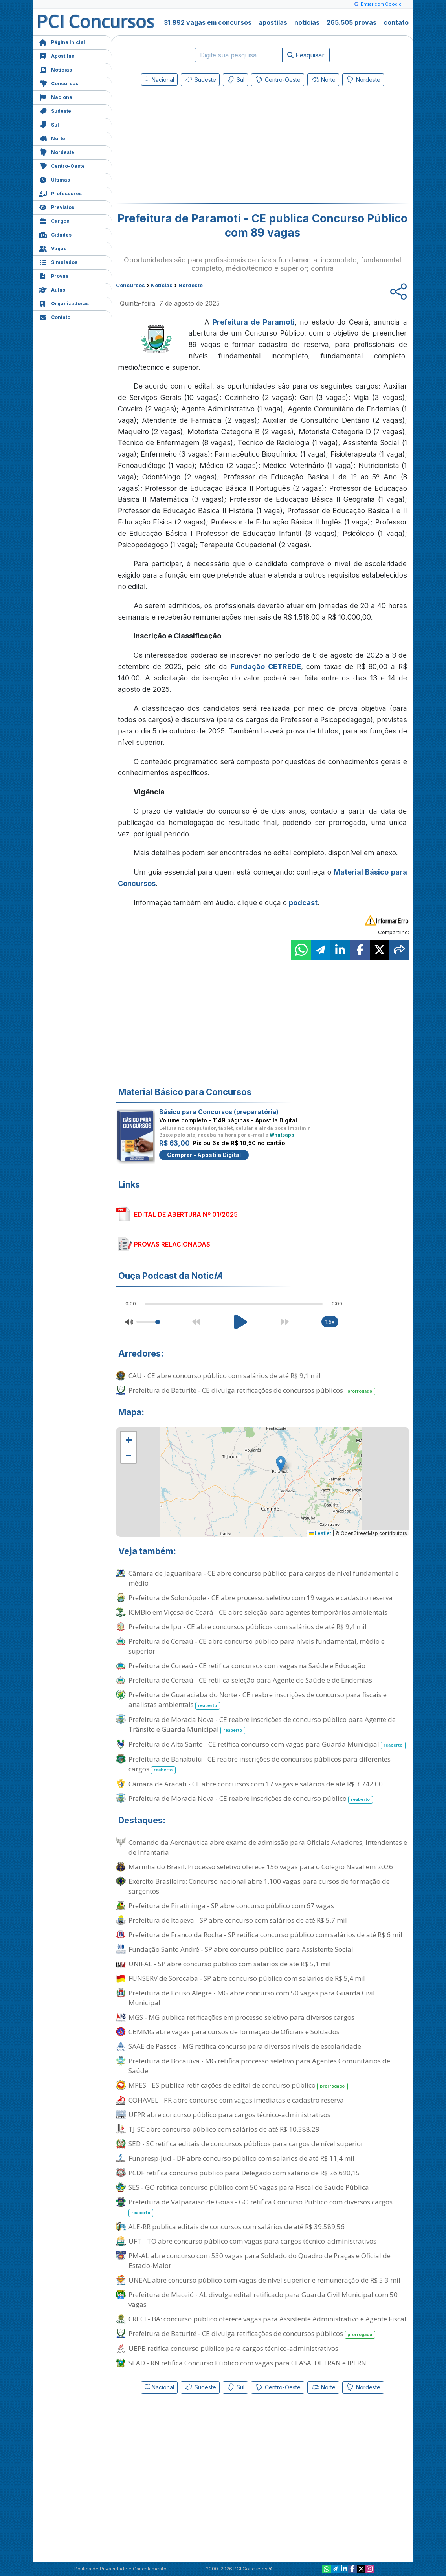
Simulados (58, 261)
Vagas (52, 247)
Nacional (56, 96)
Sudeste (55, 110)
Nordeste (56, 151)
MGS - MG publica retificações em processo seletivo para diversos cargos (241, 2017)
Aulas (52, 289)
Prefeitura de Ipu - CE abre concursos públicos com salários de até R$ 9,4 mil (247, 1626)
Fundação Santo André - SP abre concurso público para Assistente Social (240, 1949)
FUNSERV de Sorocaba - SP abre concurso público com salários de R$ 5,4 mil (246, 1978)
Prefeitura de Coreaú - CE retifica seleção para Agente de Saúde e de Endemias (250, 1680)
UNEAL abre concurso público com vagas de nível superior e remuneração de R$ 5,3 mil (264, 2279)
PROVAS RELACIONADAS (172, 1244)
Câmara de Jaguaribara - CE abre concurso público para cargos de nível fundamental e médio (263, 1578)
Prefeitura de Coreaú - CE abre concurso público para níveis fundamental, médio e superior (256, 1646)
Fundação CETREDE (266, 666)
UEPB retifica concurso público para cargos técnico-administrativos (233, 2348)
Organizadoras (64, 302)
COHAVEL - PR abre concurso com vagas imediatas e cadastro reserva (236, 2100)
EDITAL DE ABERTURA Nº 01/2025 (186, 1214)
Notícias (55, 69)
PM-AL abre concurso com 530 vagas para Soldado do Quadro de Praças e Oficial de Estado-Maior (259, 2260)
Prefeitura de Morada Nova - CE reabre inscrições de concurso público (250, 1799)
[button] (128, 1439)
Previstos (56, 206)
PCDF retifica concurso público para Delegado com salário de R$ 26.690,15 (244, 2172)
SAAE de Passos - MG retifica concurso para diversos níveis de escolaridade (244, 2046)
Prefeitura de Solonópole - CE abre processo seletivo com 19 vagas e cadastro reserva (260, 1597)
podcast (303, 902)
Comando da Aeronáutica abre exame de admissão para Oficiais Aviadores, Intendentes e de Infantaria (267, 1847)
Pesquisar (306, 55)
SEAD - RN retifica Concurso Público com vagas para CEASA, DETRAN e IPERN (247, 2362)
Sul (49, 124)
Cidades (55, 234)
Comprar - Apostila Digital (204, 1154)
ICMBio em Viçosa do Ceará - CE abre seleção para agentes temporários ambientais (257, 1612)
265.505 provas (351, 22)
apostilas (273, 22)
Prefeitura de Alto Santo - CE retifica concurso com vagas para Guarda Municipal (267, 1744)
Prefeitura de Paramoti (254, 322)
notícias (306, 22)
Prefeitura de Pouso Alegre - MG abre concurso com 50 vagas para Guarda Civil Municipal (251, 1997)
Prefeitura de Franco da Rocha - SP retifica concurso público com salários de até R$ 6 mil (265, 1934)
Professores (60, 192)
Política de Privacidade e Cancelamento (120, 2569)
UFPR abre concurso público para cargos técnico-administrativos (229, 2114)
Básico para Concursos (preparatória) (219, 1112)
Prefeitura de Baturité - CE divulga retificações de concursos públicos (252, 1390)
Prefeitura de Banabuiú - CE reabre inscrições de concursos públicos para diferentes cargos (259, 1764)
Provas (53, 275)
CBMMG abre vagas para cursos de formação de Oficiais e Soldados (234, 2031)
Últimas (54, 179)
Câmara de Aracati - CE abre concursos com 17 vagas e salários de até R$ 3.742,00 (255, 1783)
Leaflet (320, 1533)
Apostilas (56, 55)
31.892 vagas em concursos (207, 22)
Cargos (54, 220)
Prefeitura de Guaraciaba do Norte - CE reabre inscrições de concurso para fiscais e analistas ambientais (257, 1700)
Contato (54, 316)
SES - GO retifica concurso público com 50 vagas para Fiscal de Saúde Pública (248, 2187)
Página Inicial (62, 41)
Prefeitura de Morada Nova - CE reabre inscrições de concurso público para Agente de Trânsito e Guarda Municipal (262, 1724)
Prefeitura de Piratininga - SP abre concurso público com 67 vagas (231, 1905)
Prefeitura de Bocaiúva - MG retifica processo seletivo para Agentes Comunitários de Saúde (259, 2065)
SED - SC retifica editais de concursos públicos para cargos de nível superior (245, 2143)
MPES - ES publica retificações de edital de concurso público (238, 2085)
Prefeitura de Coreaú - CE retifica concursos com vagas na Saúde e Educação (246, 1665)
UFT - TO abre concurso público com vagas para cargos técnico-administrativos (252, 2241)
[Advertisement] (198, 146)
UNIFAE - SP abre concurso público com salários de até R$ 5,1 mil (229, 1963)
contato (396, 22)
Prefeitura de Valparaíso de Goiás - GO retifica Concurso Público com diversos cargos (260, 2207)
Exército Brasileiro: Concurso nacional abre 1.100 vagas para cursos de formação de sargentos (259, 1886)
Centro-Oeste (62, 165)
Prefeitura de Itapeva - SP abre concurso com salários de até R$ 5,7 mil (237, 1920)
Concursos (58, 83)
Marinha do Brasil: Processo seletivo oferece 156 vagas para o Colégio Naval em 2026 (260, 1866)
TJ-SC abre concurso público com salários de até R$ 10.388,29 (223, 2129)
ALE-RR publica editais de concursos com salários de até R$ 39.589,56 (236, 2226)
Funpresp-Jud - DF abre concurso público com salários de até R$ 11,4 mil (241, 2158)
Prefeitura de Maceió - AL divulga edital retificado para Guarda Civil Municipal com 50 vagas (263, 2299)
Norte (52, 138)
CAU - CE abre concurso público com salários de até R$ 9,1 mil (224, 1375)
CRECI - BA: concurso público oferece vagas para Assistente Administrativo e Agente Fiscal (267, 2318)
